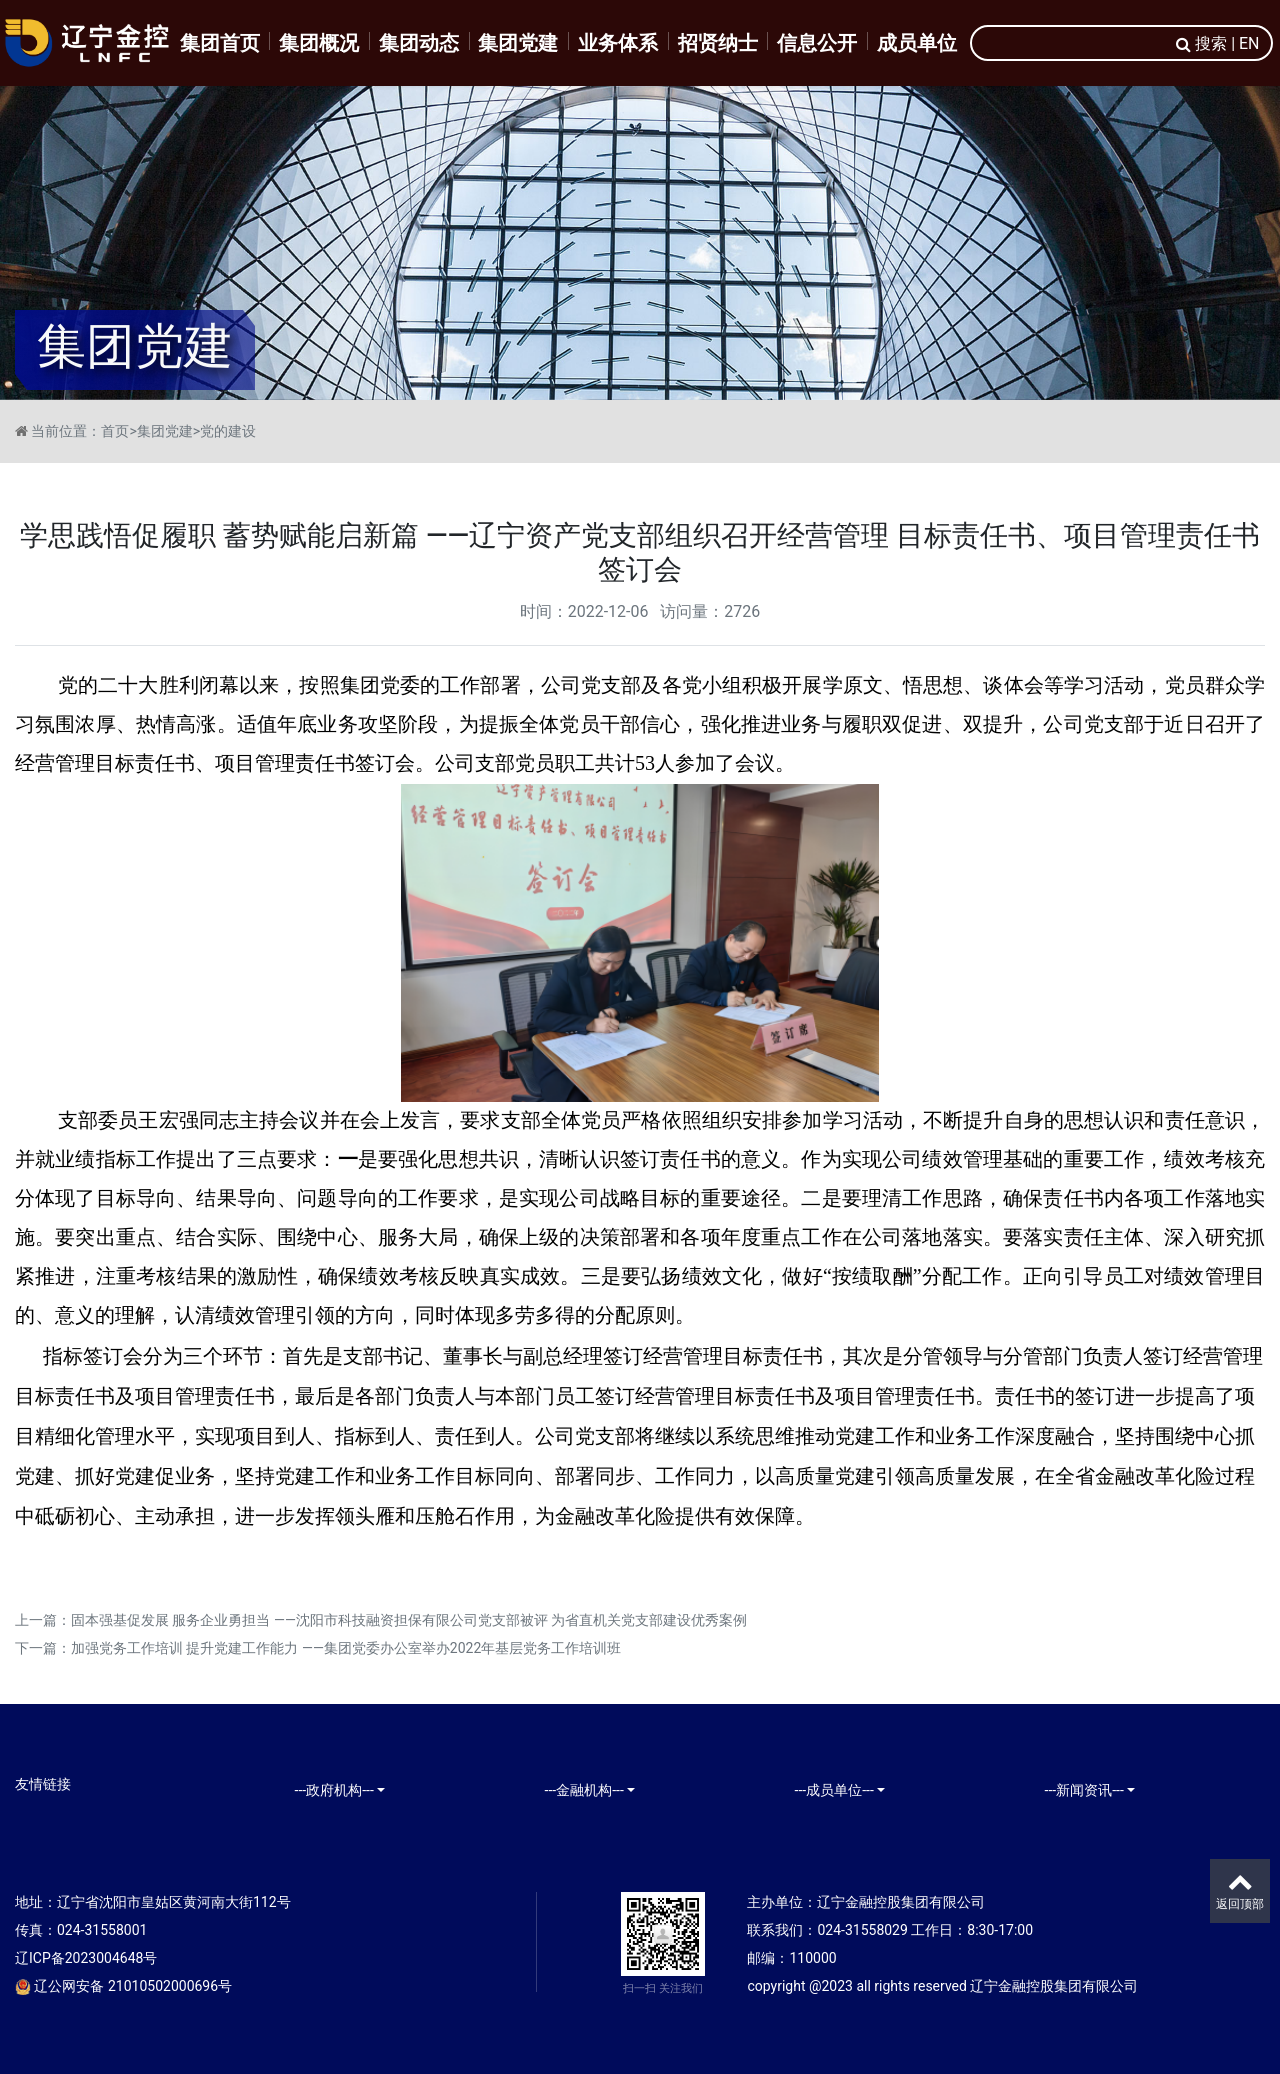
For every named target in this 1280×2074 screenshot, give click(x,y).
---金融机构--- (584, 1790)
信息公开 (817, 43)
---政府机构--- (334, 1790)
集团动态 (419, 43)
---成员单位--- (834, 1790)
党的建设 (228, 431)
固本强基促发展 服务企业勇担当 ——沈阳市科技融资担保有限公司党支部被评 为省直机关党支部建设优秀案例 (409, 1620)
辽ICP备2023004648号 (86, 1958)
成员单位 (917, 43)
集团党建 (518, 43)
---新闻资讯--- (1084, 1790)
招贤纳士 (718, 43)
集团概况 (319, 43)
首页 (115, 431)
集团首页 (220, 43)
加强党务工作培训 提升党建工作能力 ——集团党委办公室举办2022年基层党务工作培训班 (346, 1648)
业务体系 (618, 43)
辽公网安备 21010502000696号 (123, 1986)
